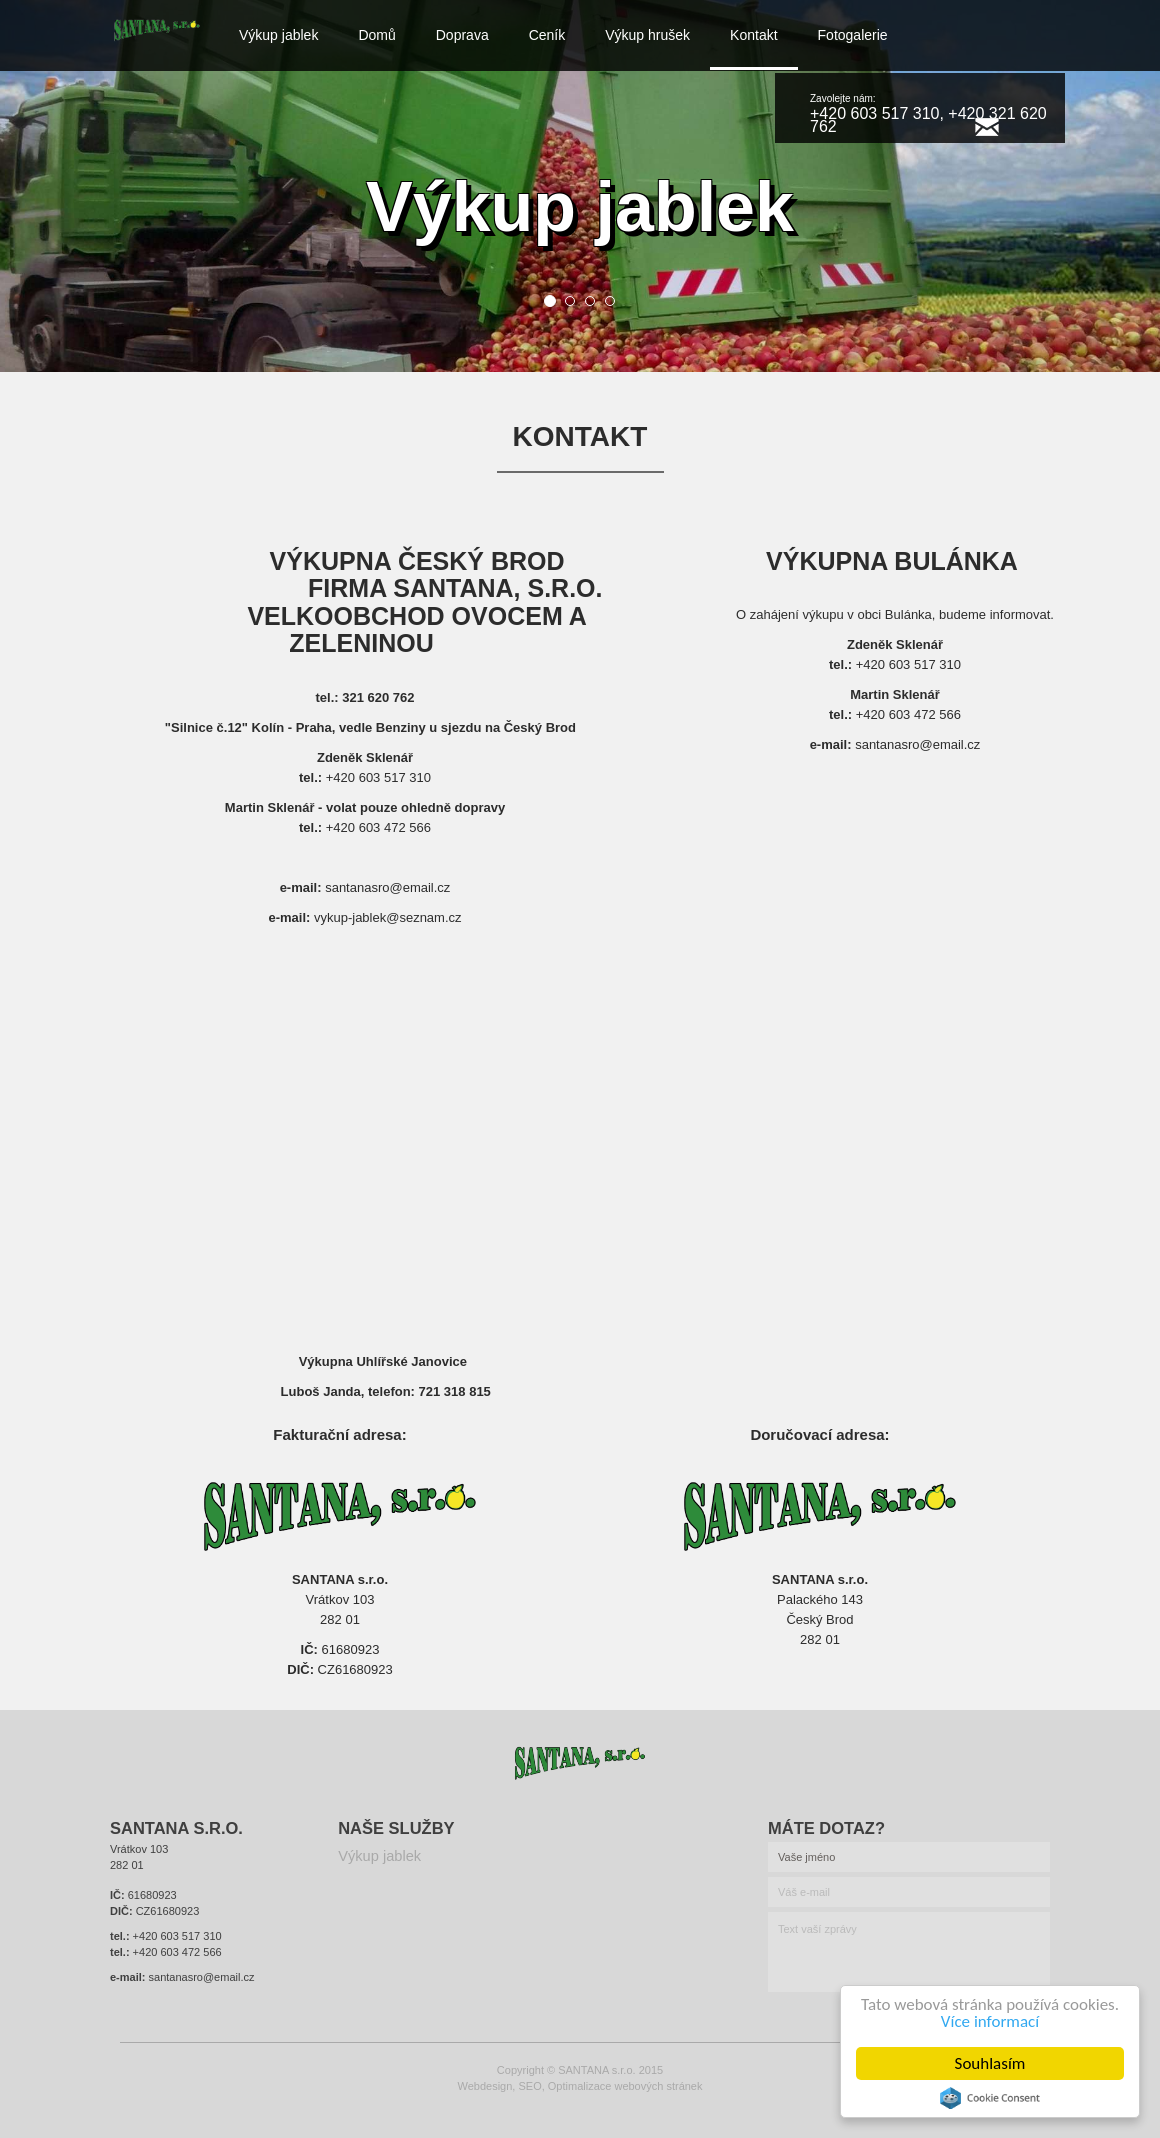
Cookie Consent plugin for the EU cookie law (990, 2098)
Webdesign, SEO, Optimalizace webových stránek (580, 2086)
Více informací (990, 2021)
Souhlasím (990, 2063)
